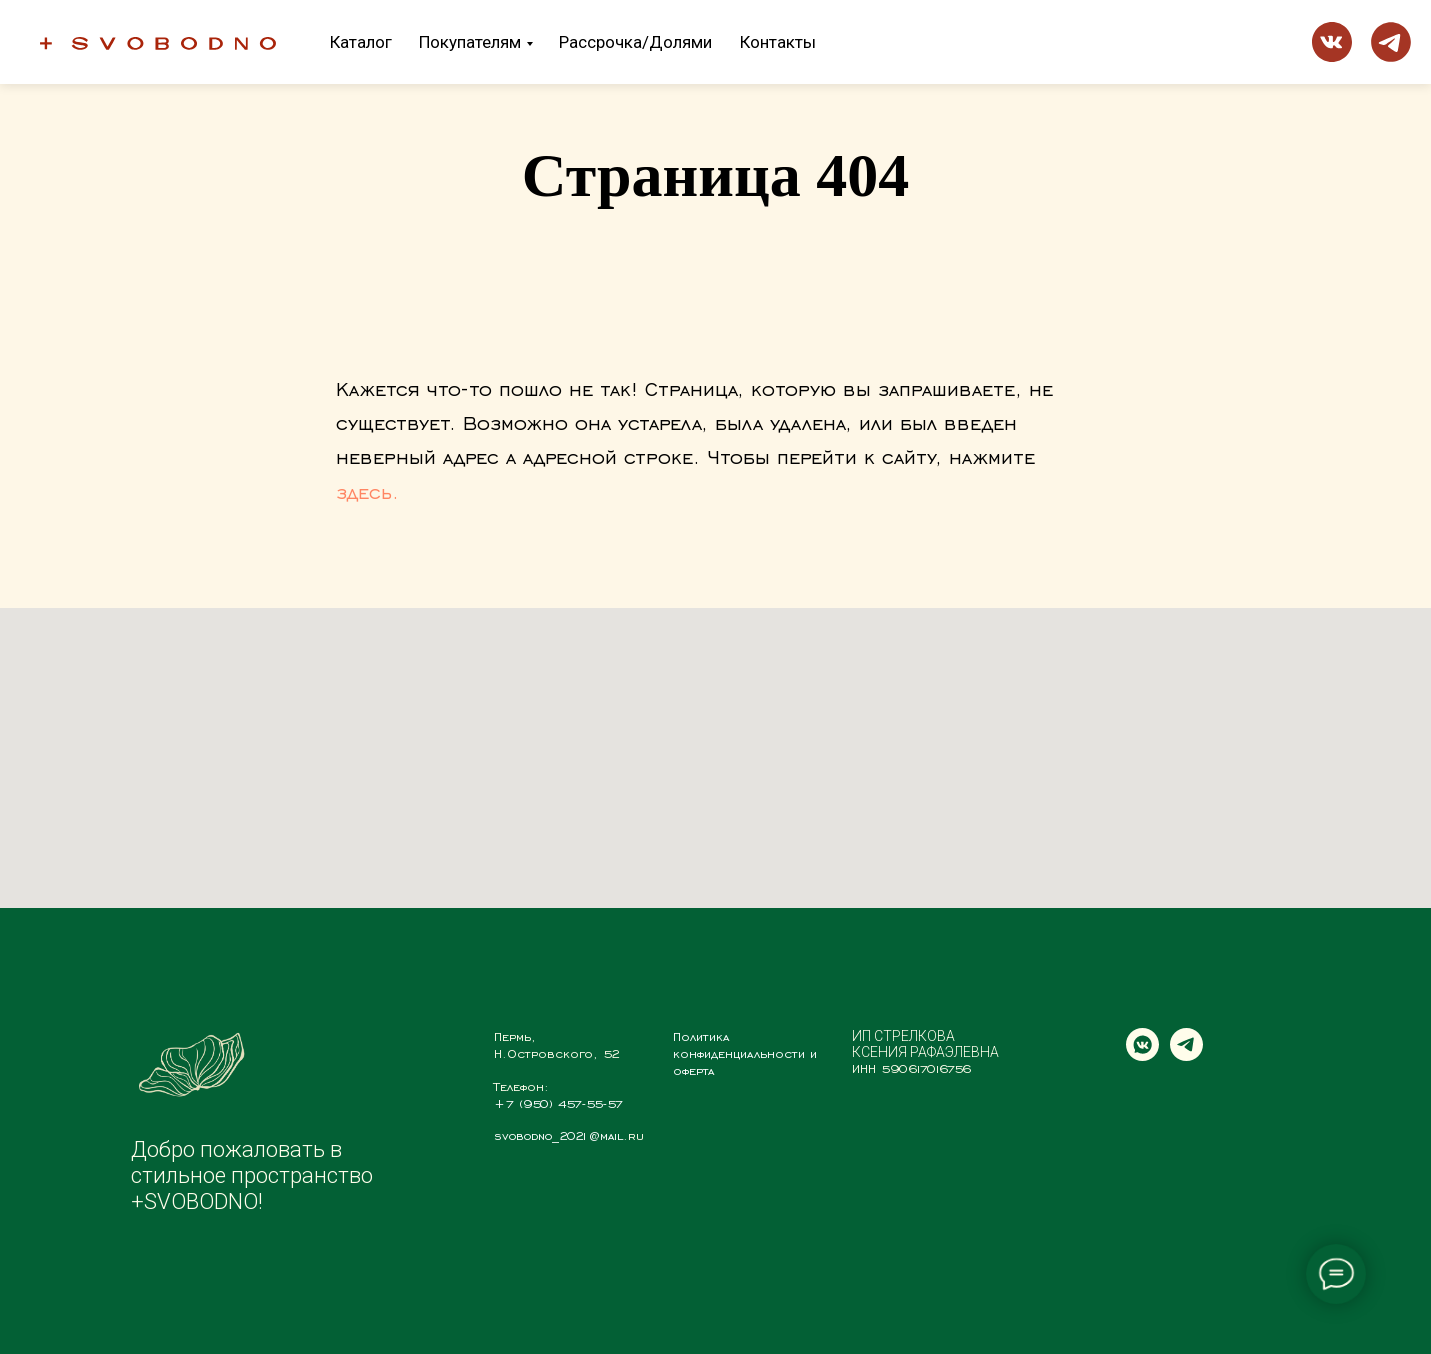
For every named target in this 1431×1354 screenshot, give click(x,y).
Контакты (778, 42)
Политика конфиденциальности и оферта (745, 1053)
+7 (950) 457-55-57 (558, 1103)
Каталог (361, 42)
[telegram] (1186, 1055)
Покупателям (470, 42)
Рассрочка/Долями (635, 42)
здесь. (367, 491)
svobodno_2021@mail (558, 1135)
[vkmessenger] (1142, 1055)
